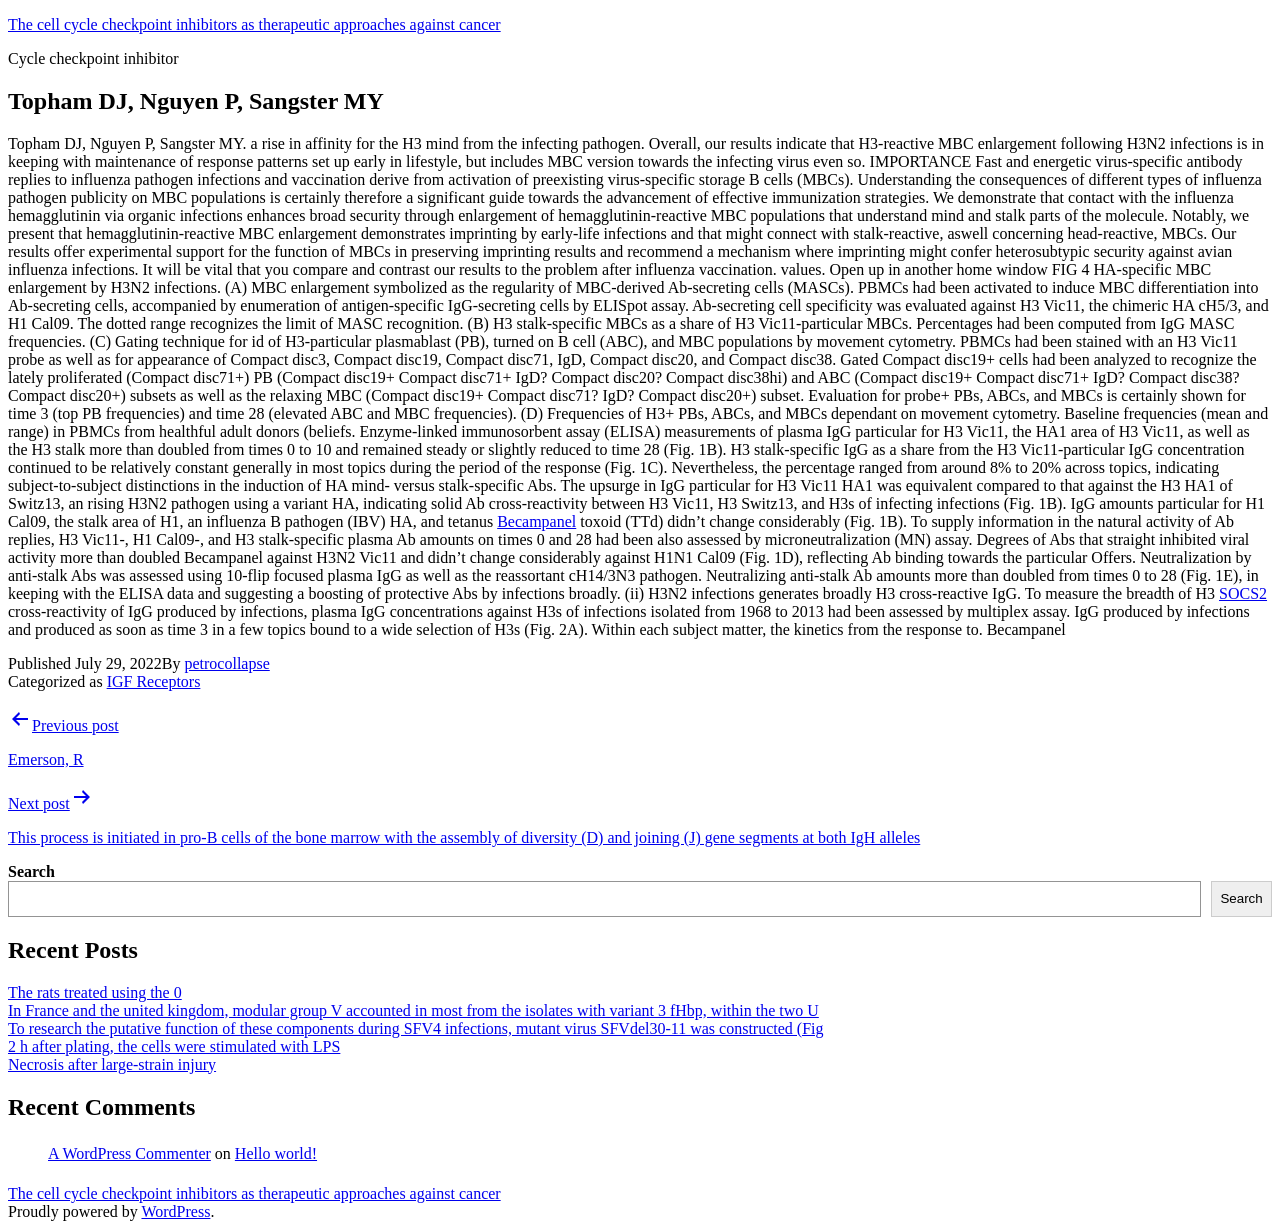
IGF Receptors (154, 681)
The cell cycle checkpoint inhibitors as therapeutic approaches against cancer (254, 24)
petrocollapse (226, 663)
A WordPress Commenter (129, 1153)
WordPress (175, 1211)
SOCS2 (1243, 593)
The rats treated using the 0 (95, 992)
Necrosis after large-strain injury (112, 1064)
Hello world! (276, 1153)
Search (31, 871)
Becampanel (536, 521)
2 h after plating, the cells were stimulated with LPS (174, 1046)
